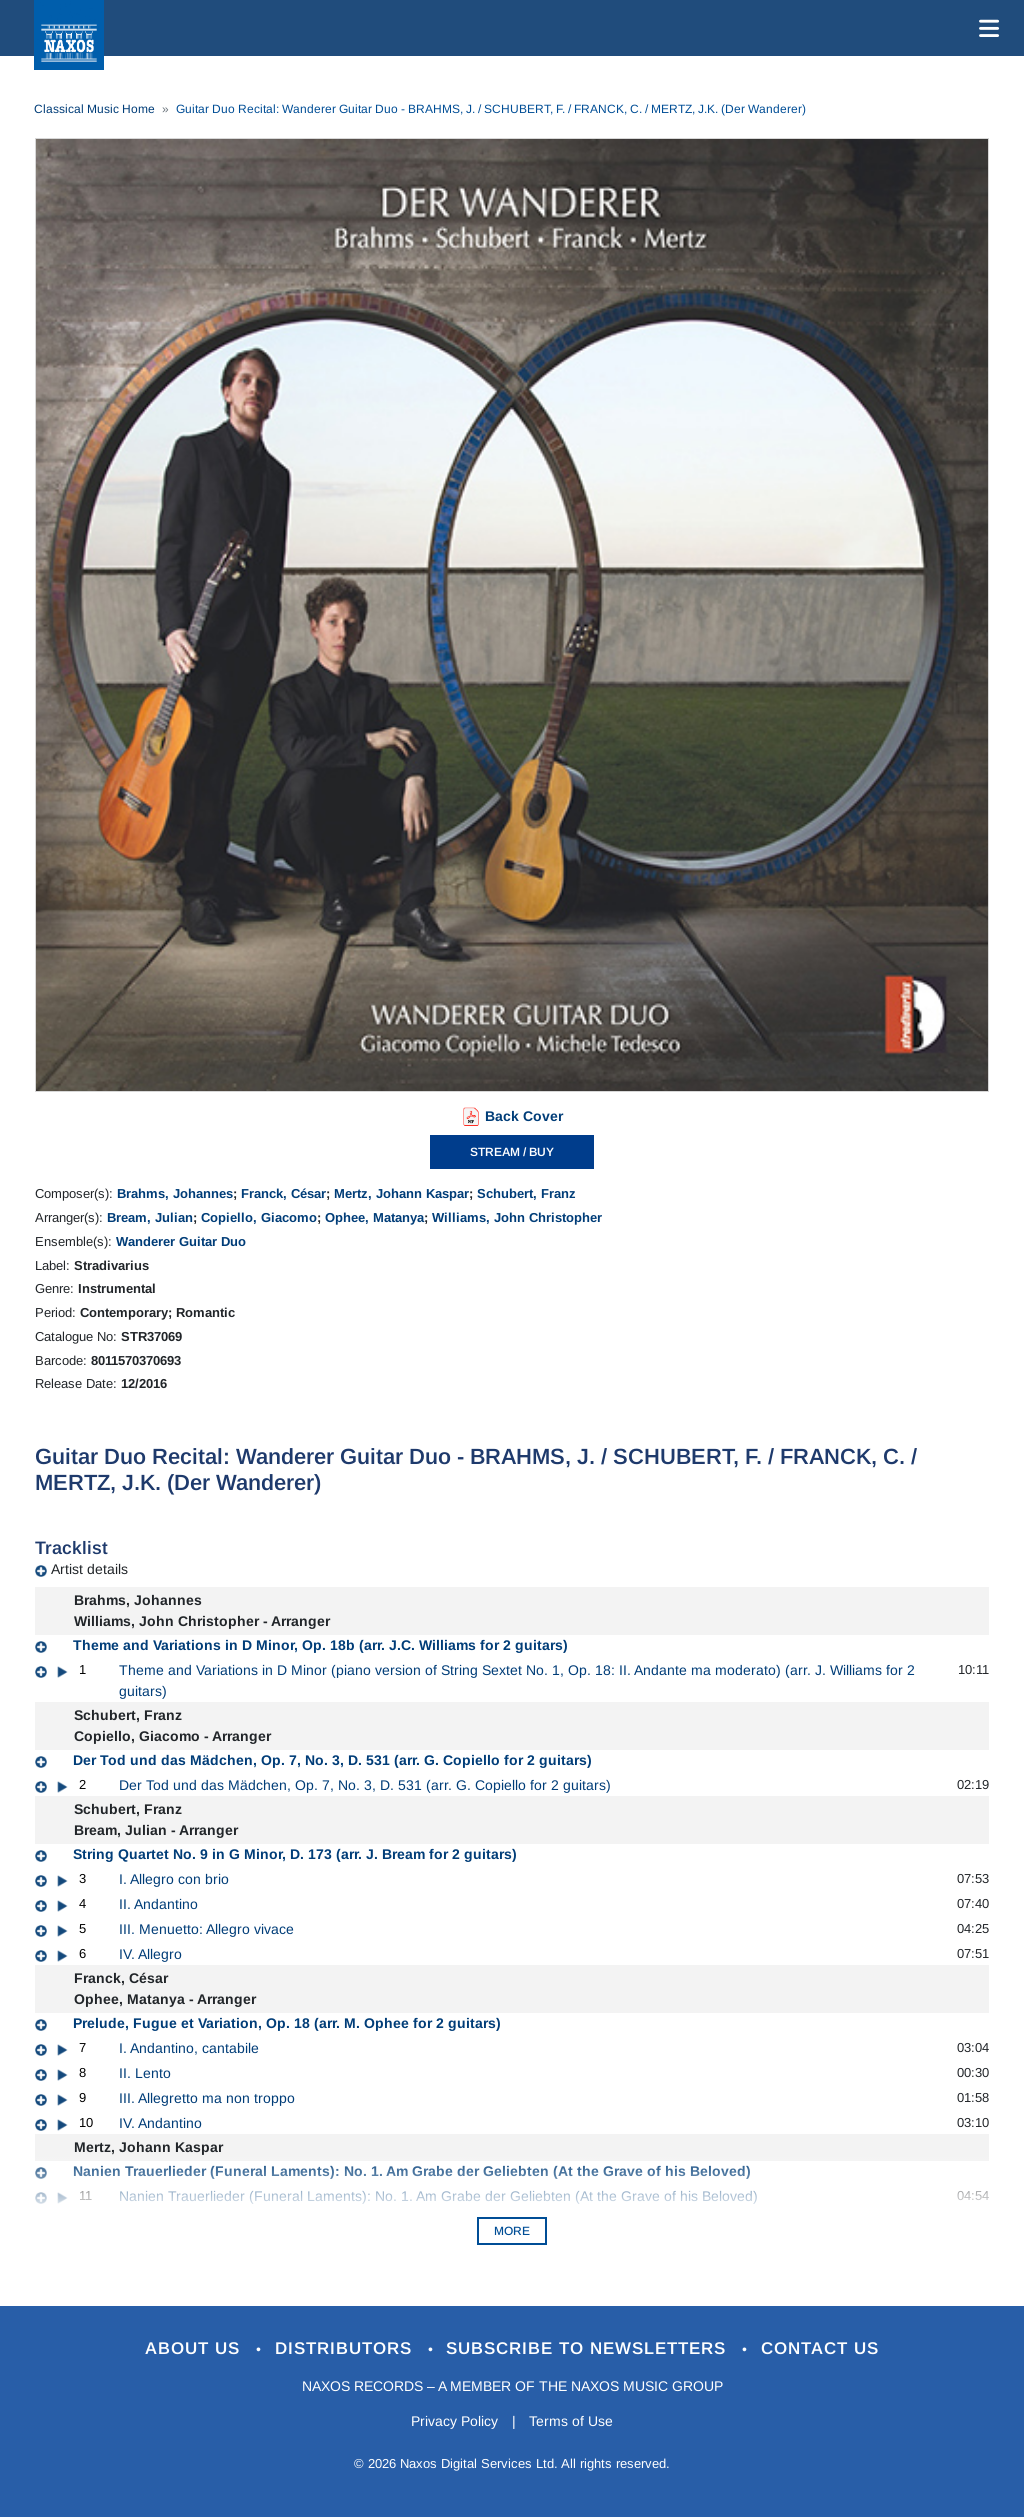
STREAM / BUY (512, 1152)
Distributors (346, 2348)
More (512, 2231)
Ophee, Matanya (374, 1217)
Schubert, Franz (526, 1193)
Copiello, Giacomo (259, 1217)
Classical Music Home (94, 109)
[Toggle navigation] (985, 28)
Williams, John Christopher (517, 1217)
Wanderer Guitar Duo (181, 1241)
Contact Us (821, 2348)
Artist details (89, 1569)
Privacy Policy (454, 2421)
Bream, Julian (150, 1217)
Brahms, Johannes (175, 1193)
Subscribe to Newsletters (590, 2348)
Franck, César (283, 1193)
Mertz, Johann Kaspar (401, 1193)
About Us (195, 2348)
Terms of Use (572, 2421)
